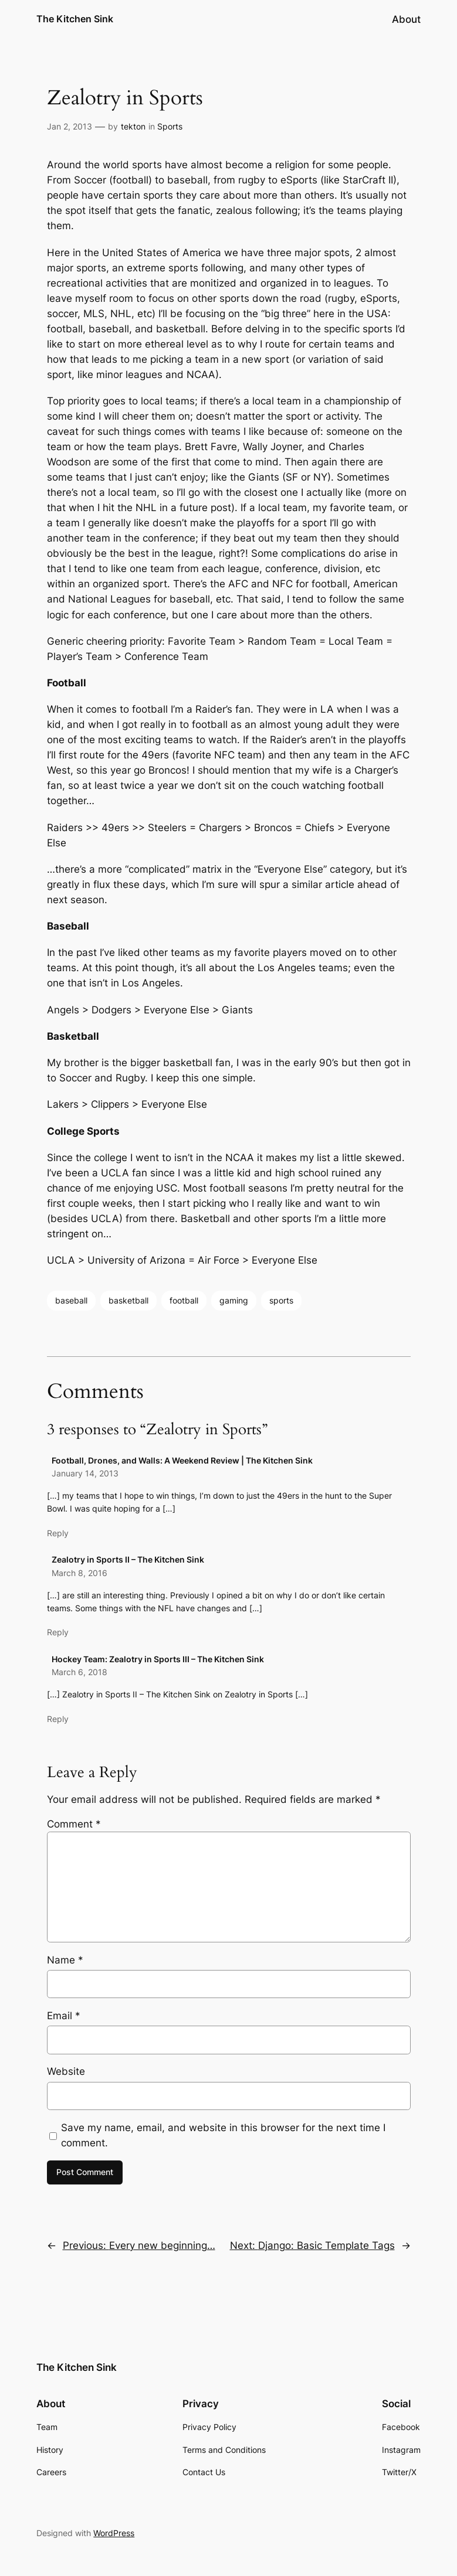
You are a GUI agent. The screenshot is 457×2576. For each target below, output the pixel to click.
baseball (71, 1300)
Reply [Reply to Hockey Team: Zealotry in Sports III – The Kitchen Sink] (58, 1719)
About (406, 19)
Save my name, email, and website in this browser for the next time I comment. (223, 2135)
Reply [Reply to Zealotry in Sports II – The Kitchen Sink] (58, 1632)
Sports (169, 126)
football (184, 1300)
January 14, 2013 (85, 1473)
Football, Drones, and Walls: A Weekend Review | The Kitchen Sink (182, 1460)
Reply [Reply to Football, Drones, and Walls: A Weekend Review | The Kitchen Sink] (58, 1533)
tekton (133, 126)
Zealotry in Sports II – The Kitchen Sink (128, 1559)
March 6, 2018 (79, 1672)
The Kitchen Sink (74, 19)
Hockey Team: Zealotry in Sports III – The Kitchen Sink (158, 1659)
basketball (128, 1300)
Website (66, 2071)
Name (65, 1960)
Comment (74, 1824)
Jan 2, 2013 (69, 126)
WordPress (113, 2533)
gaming (233, 1300)
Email (63, 2016)
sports (281, 1300)
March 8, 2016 (79, 1573)
